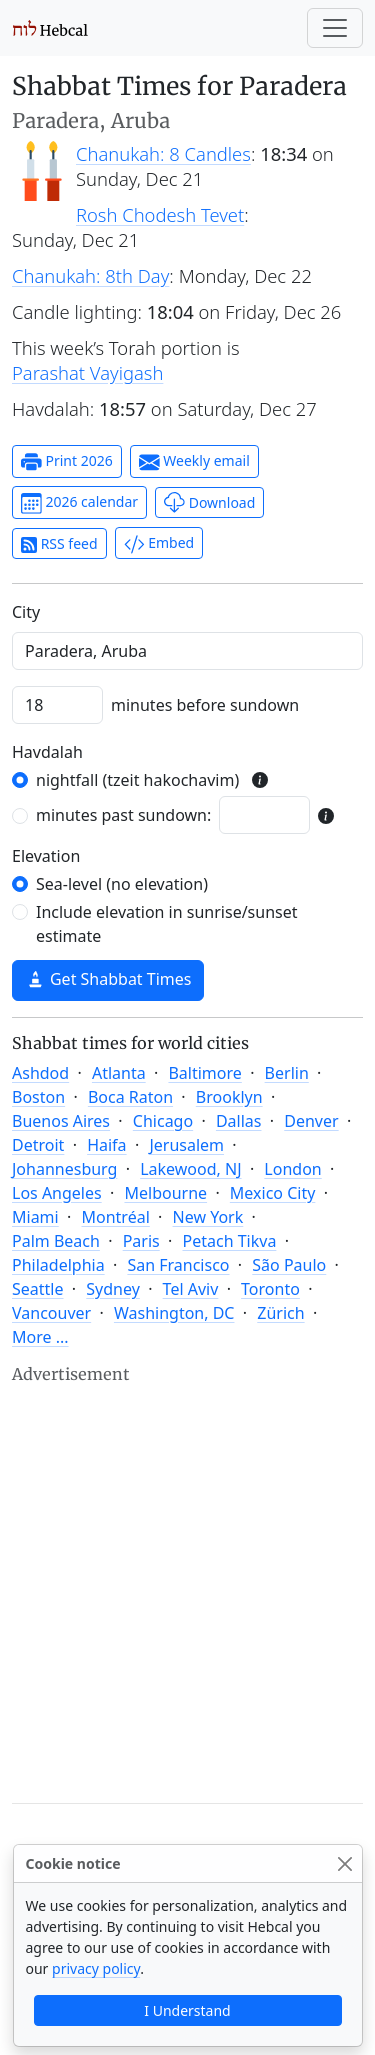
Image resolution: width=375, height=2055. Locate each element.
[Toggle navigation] (335, 28)
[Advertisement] (187, 1575)
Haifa (106, 1145)
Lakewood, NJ (190, 1169)
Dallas (239, 1121)
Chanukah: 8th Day (90, 275)
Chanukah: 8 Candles (163, 153)
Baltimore (204, 1073)
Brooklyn (229, 1097)
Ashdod (40, 1073)
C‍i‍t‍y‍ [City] (26, 612)
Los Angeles (57, 1193)
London (292, 1169)
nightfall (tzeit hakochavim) (137, 780)
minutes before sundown (205, 705)
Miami (35, 1217)
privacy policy (96, 1968)
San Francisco (178, 1265)
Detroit (38, 1145)
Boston (38, 1097)
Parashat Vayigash (87, 372)
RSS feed (59, 543)
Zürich (280, 1313)
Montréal (116, 1217)
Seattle (38, 1289)
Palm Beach (56, 1241)
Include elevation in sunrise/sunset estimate (167, 924)
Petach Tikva (230, 1241)
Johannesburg (64, 1169)
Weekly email (194, 462)
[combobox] (187, 651)
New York (208, 1217)
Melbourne (165, 1193)
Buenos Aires (61, 1121)
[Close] (345, 1863)
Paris (141, 1241)
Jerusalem (186, 1145)
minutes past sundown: (123, 815)
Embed (159, 544)
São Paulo (289, 1265)
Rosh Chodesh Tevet (160, 214)
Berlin (287, 1073)
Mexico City (273, 1193)
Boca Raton (130, 1097)
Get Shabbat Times (108, 979)
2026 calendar (79, 503)
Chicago (163, 1121)
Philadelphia (58, 1265)
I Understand (187, 2010)
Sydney (113, 1289)
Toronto (270, 1289)
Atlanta (119, 1073)
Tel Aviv (191, 1289)
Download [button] (209, 502)
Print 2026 (67, 462)
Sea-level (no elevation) (122, 884)
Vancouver (51, 1313)
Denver (311, 1121)
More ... (40, 1337)
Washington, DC (174, 1313)
